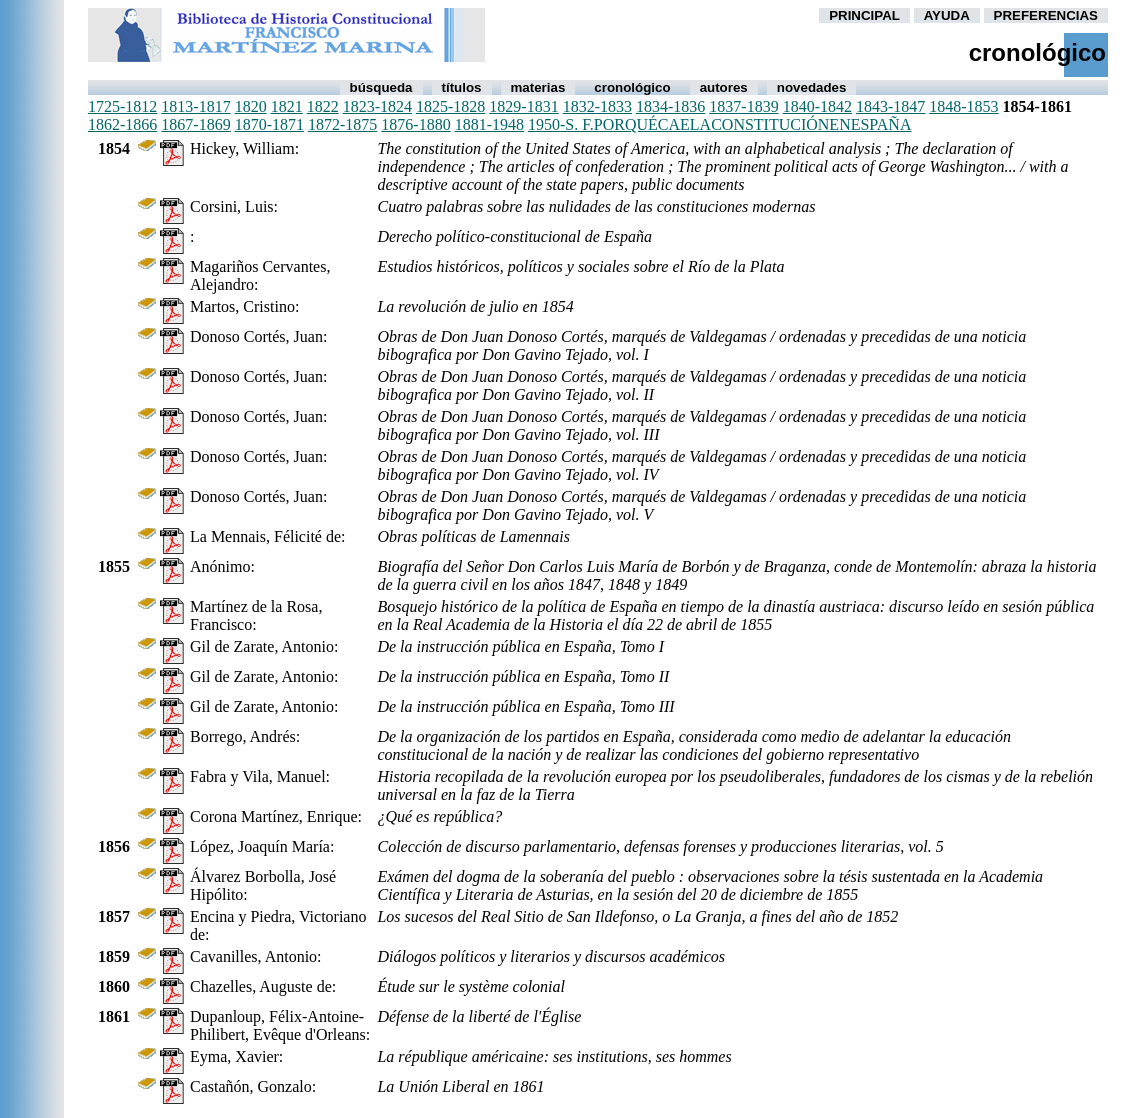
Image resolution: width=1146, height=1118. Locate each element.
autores (724, 87)
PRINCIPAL (864, 15)
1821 (287, 106)
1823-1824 (377, 106)
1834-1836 (670, 106)
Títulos (462, 87)
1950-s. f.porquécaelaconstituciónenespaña (720, 124)
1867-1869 (195, 124)
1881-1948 (489, 124)
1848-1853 (963, 106)
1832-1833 (597, 106)
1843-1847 (890, 106)
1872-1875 (342, 124)
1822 (323, 106)
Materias (538, 87)
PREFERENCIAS (1046, 15)
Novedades (812, 87)
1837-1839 (743, 106)
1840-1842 (817, 106)
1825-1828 (450, 106)
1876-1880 (415, 124)
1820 (251, 106)
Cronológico (632, 87)
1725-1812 (122, 106)
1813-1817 (195, 106)
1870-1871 (269, 124)
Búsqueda (381, 87)
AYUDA (947, 15)
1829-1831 (523, 106)
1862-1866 (122, 124)
